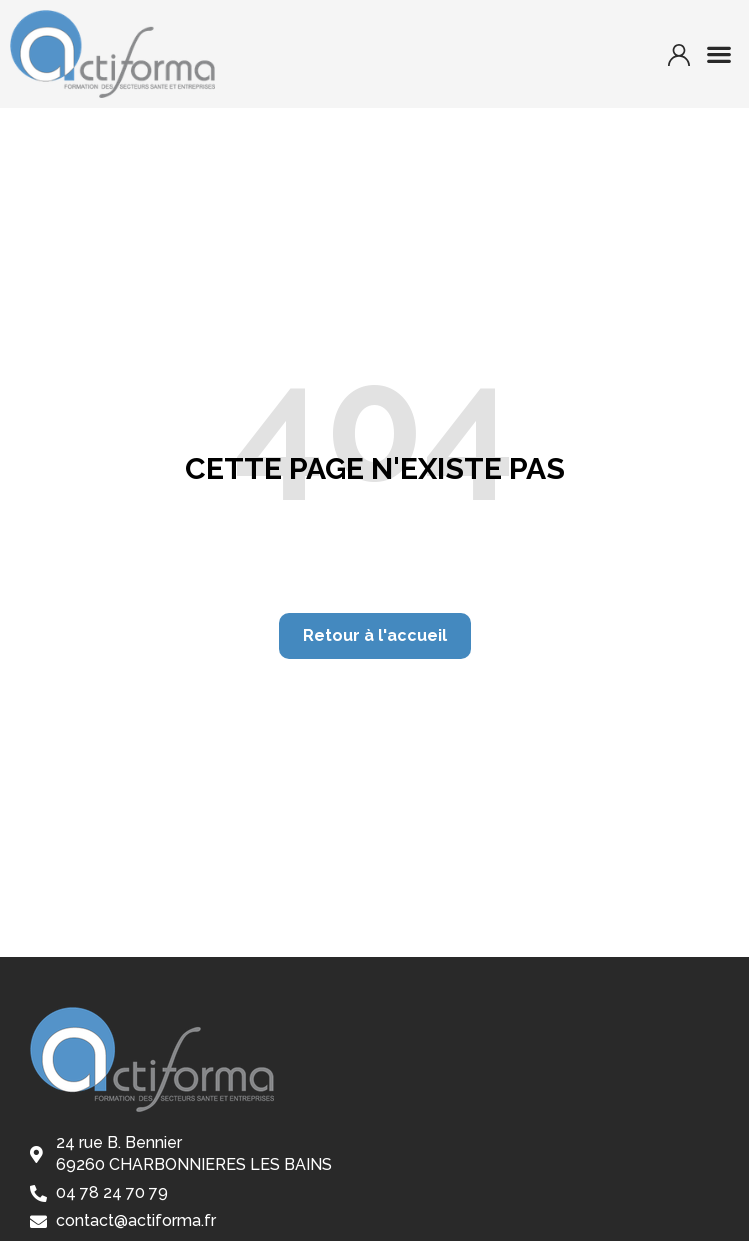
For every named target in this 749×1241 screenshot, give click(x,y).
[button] (719, 54)
